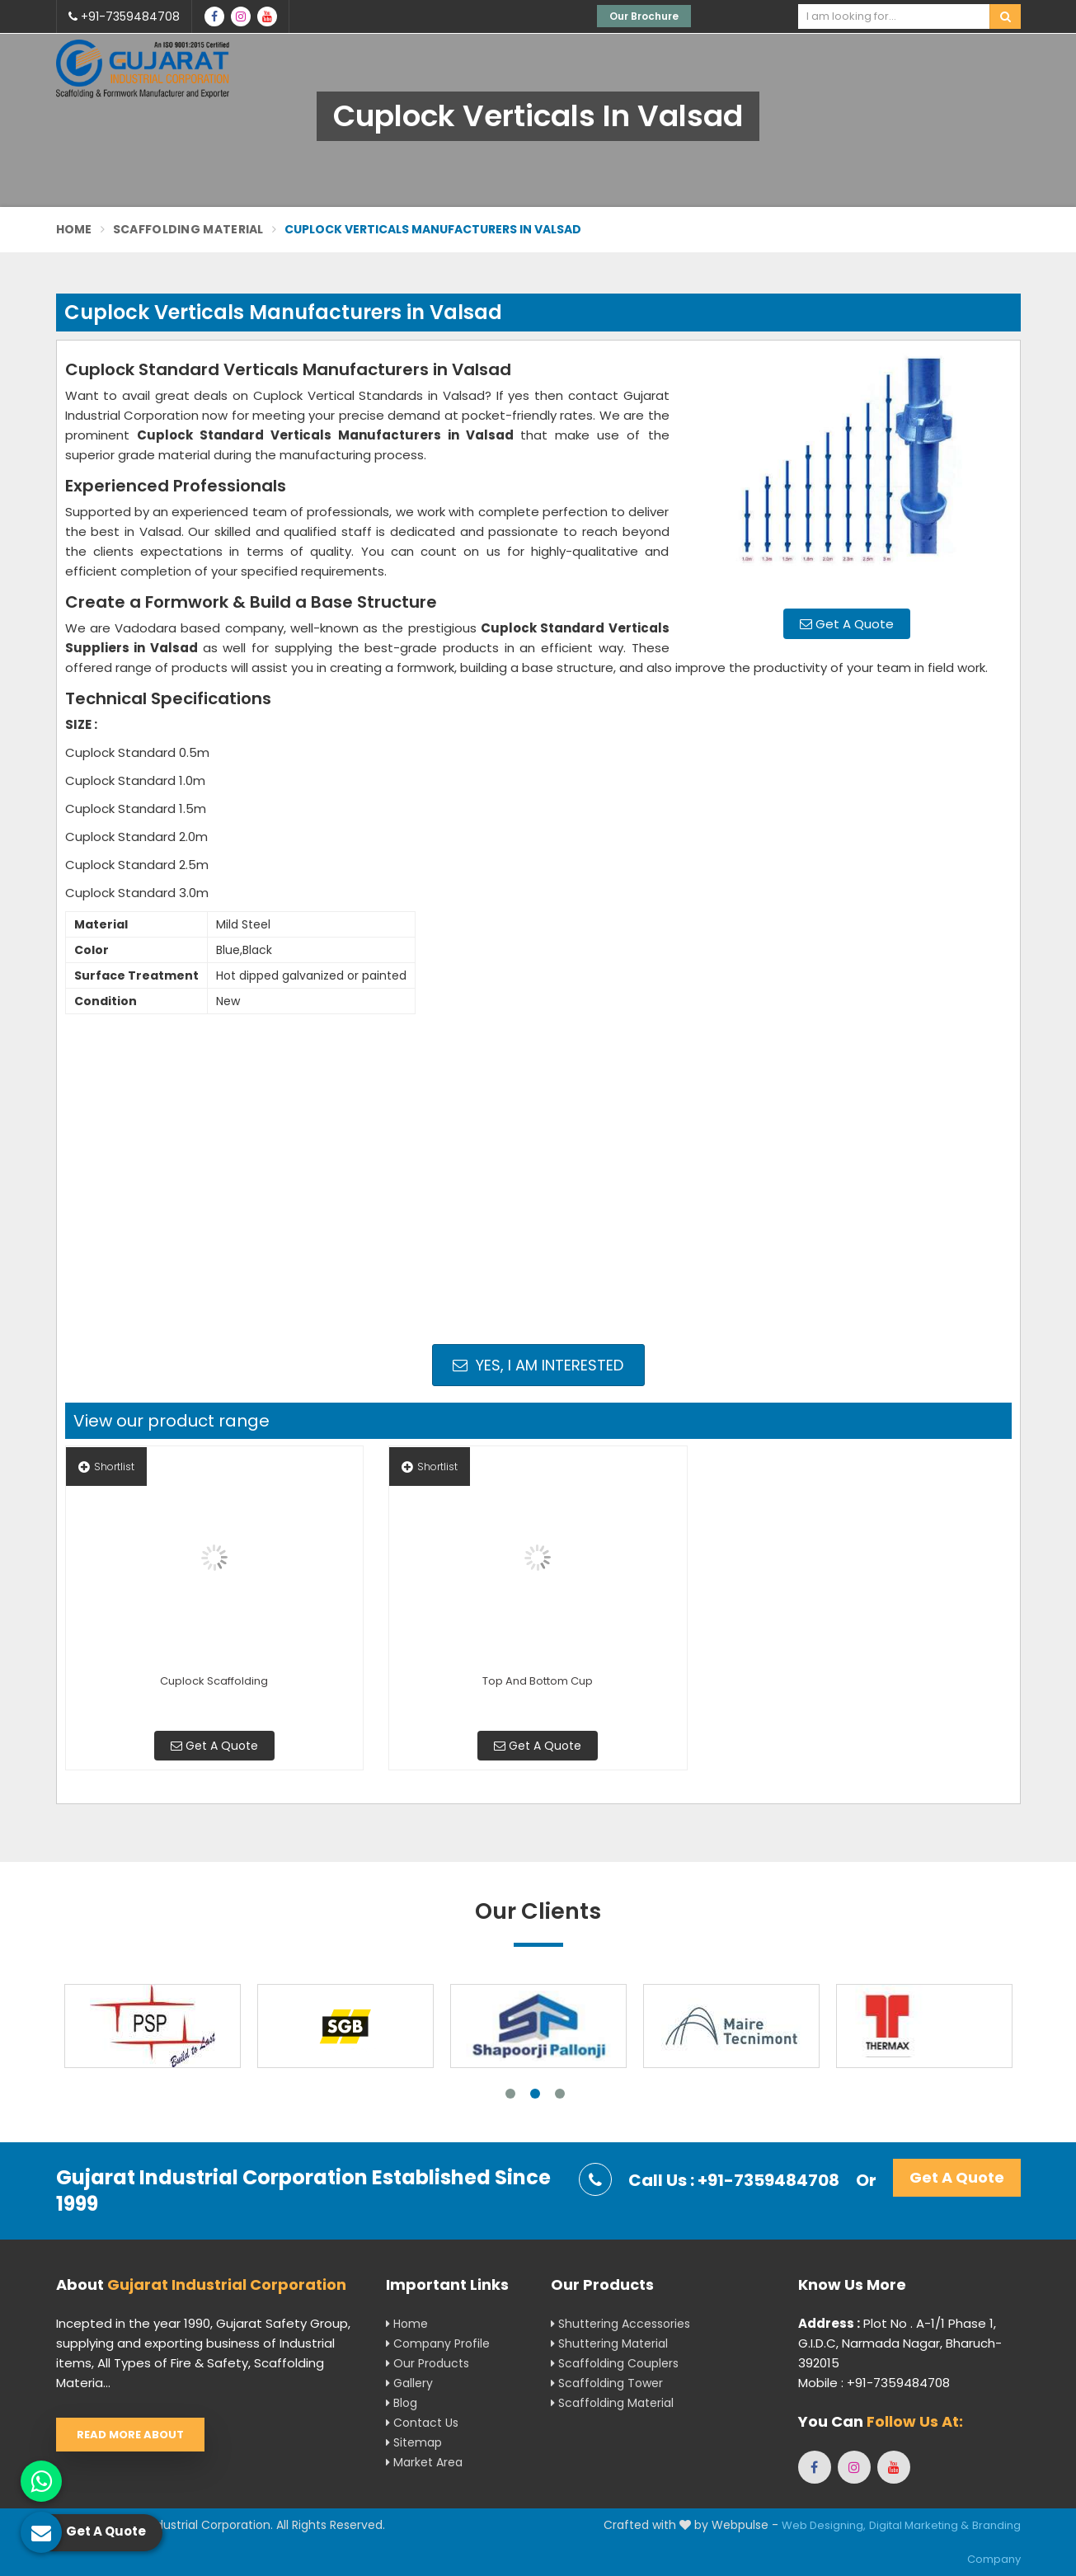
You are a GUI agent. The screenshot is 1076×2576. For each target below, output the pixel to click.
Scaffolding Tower (607, 2383)
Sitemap (414, 2442)
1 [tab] (510, 2094)
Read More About (130, 2434)
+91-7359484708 (124, 16)
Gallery (409, 2383)
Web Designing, (824, 2525)
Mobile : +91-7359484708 (874, 2382)
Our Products (427, 2363)
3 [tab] (560, 2094)
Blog (401, 2403)
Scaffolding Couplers (615, 2363)
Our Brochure (644, 16)
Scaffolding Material (188, 229)
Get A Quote (847, 623)
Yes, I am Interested (538, 1365)
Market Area (424, 2462)
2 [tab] (535, 2094)
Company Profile (438, 2343)
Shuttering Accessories (620, 2323)
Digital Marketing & (919, 2525)
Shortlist (106, 1467)
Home (74, 229)
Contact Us (422, 2422)
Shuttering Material (609, 2343)
